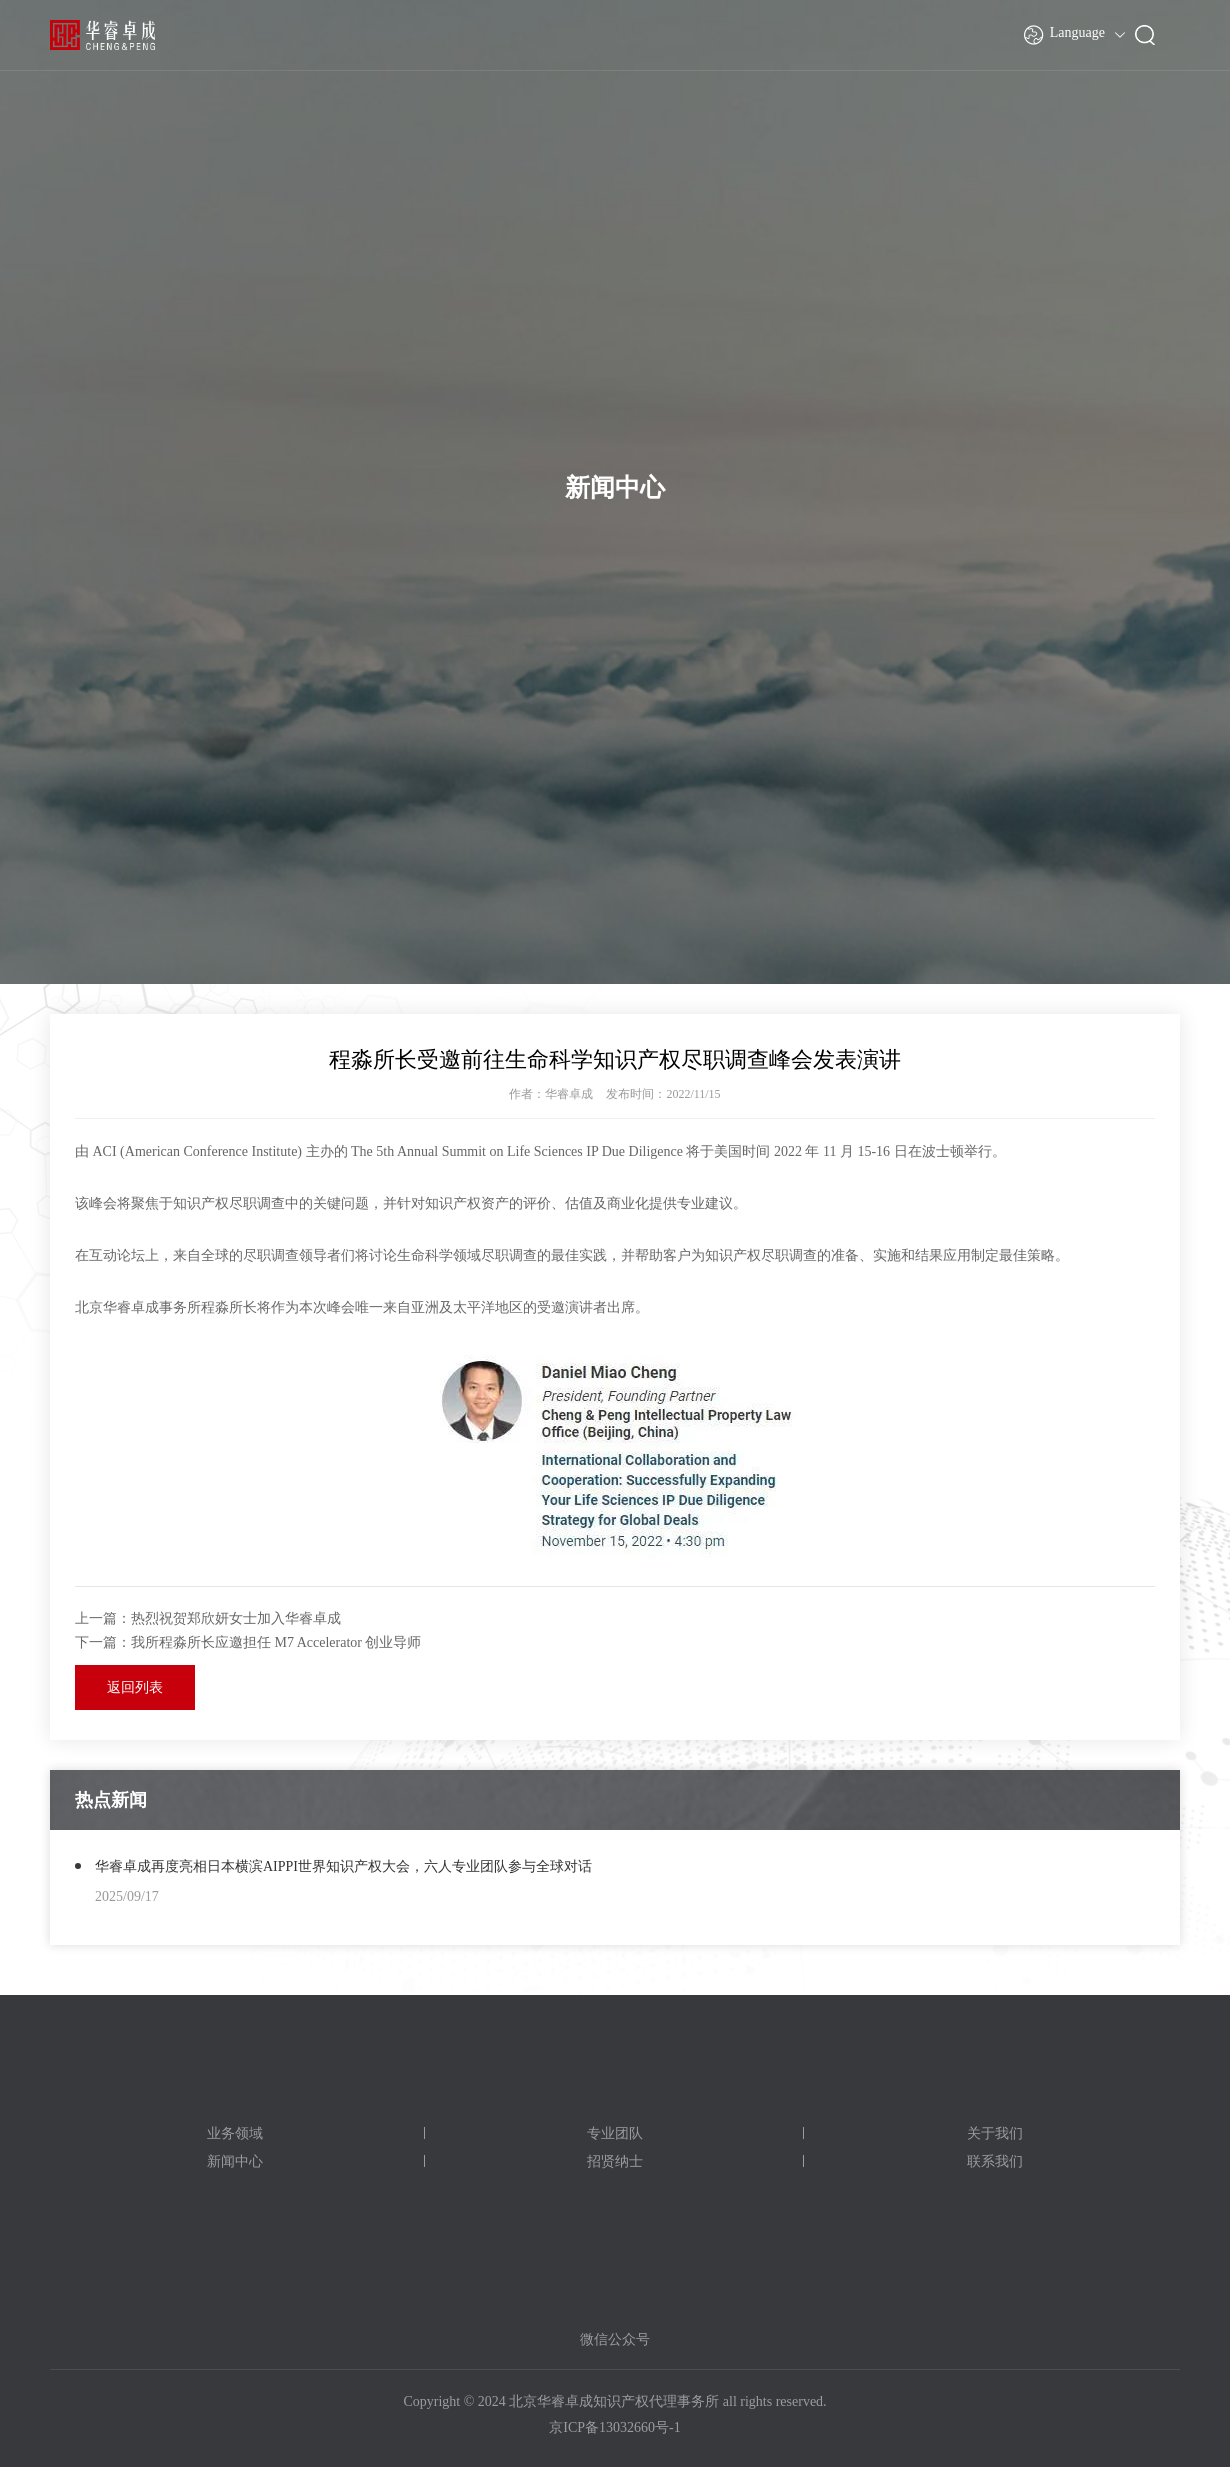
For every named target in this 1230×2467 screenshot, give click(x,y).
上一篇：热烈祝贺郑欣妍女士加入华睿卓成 (208, 1618)
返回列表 (135, 1687)
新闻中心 (235, 2161)
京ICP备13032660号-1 (614, 2427)
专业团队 (615, 2133)
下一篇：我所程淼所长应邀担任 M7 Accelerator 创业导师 (248, 1642)
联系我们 (995, 2161)
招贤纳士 (615, 2161)
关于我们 (995, 2133)
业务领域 (235, 2133)
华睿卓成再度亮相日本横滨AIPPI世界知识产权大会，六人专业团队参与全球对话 (343, 1866)
